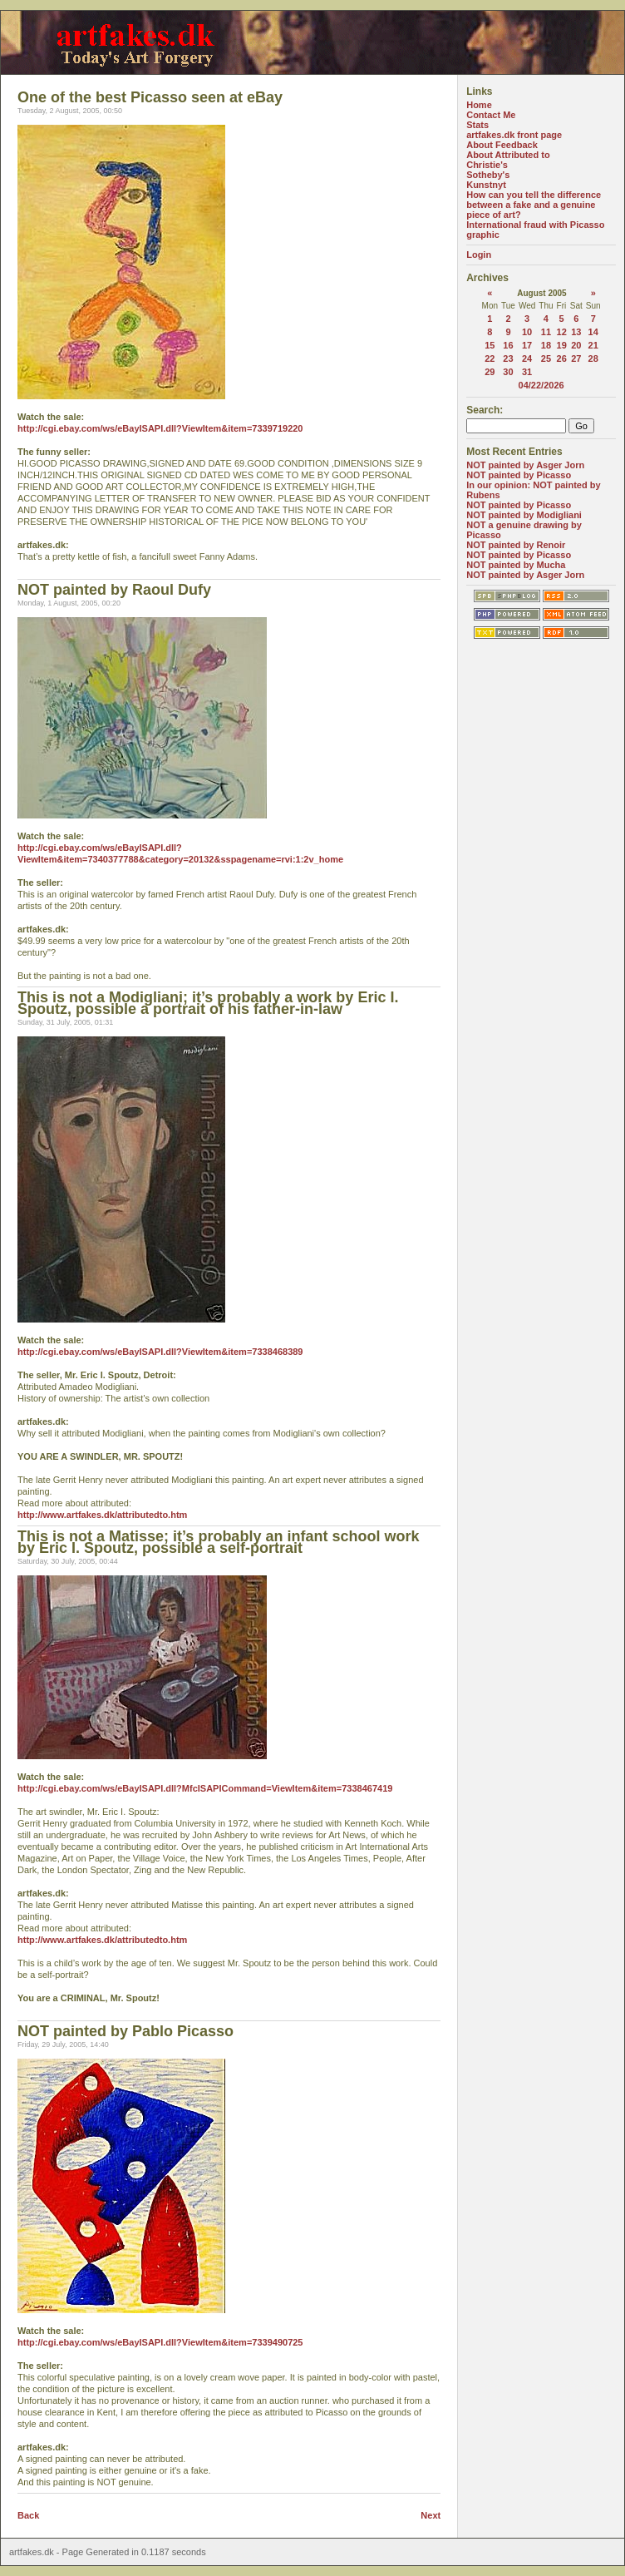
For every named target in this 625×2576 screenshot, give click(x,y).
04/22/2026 (541, 385)
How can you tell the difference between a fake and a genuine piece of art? (533, 205)
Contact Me (490, 115)
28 (593, 358)
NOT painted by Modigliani (524, 515)
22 (490, 358)
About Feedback (502, 145)
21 (593, 345)
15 (490, 345)
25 (546, 358)
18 (546, 345)
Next (430, 2515)
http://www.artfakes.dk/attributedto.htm (102, 1515)
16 (508, 345)
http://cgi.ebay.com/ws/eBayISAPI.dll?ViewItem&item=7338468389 (160, 1352)
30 (508, 372)
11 (546, 332)
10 (527, 332)
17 (527, 345)
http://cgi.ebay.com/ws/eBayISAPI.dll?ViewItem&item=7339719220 (160, 428)
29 (490, 372)
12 (562, 332)
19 (562, 345)
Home (479, 105)
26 (562, 358)
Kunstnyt (486, 185)
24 (527, 358)
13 (576, 332)
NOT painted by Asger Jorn (525, 465)
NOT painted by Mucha (515, 565)
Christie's (487, 165)
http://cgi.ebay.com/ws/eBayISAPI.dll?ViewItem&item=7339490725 (160, 2342)
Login (478, 255)
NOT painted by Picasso (518, 475)
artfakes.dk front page (514, 135)
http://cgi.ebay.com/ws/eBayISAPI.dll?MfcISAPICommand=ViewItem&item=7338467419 (204, 1788)
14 (593, 332)
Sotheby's (487, 175)
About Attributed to (507, 155)
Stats (477, 125)
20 (576, 345)
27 (576, 358)
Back (28, 2515)
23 (508, 358)
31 (527, 372)
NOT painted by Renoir (515, 545)
